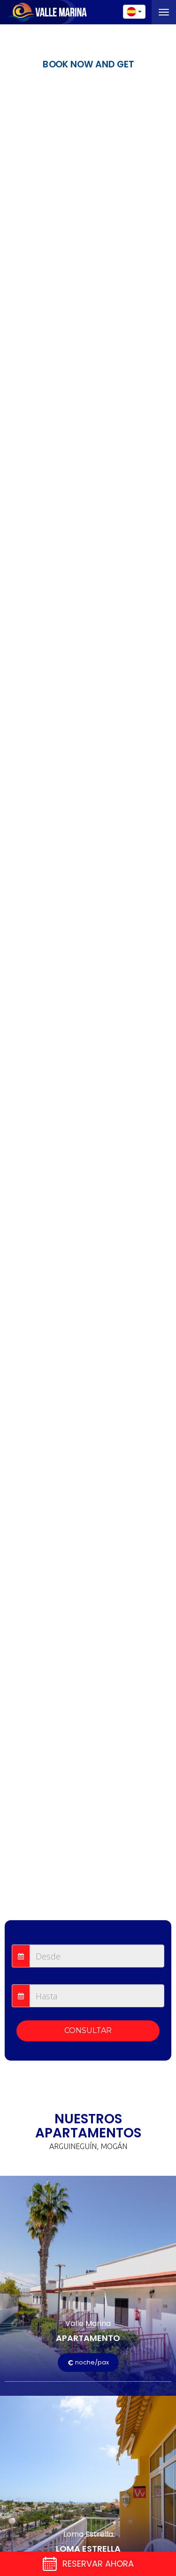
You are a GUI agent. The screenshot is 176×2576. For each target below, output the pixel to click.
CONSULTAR (88, 2030)
